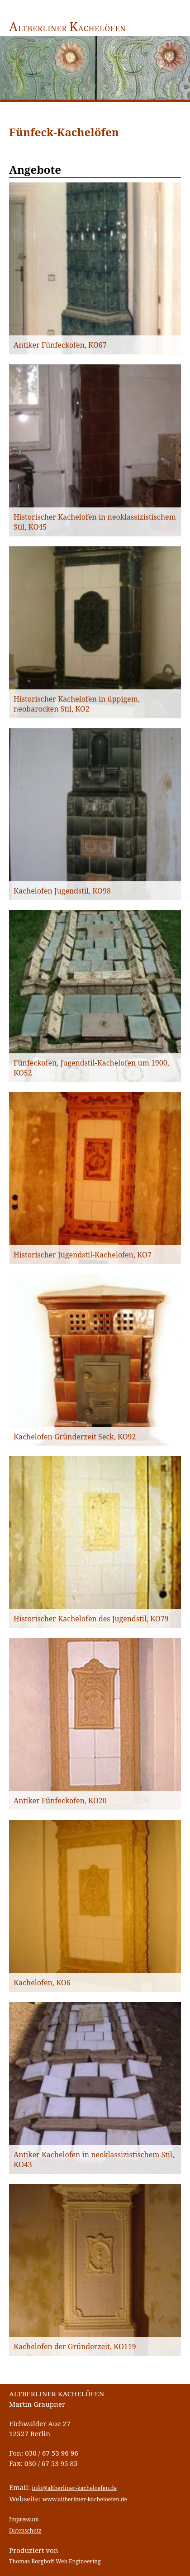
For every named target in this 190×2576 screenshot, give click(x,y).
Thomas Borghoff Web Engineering (55, 2561)
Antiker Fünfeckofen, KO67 (60, 345)
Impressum (24, 2519)
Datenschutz (25, 2530)
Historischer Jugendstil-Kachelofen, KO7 (83, 1255)
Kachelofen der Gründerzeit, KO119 (75, 2346)
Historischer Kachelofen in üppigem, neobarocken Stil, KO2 (77, 704)
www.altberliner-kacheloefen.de (85, 2499)
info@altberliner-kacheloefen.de (74, 2488)
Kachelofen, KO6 (42, 1983)
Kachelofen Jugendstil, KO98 (62, 891)
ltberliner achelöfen (67, 28)
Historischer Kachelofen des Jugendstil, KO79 (91, 1619)
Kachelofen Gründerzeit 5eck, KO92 (75, 1437)
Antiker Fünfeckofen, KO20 (60, 1801)
